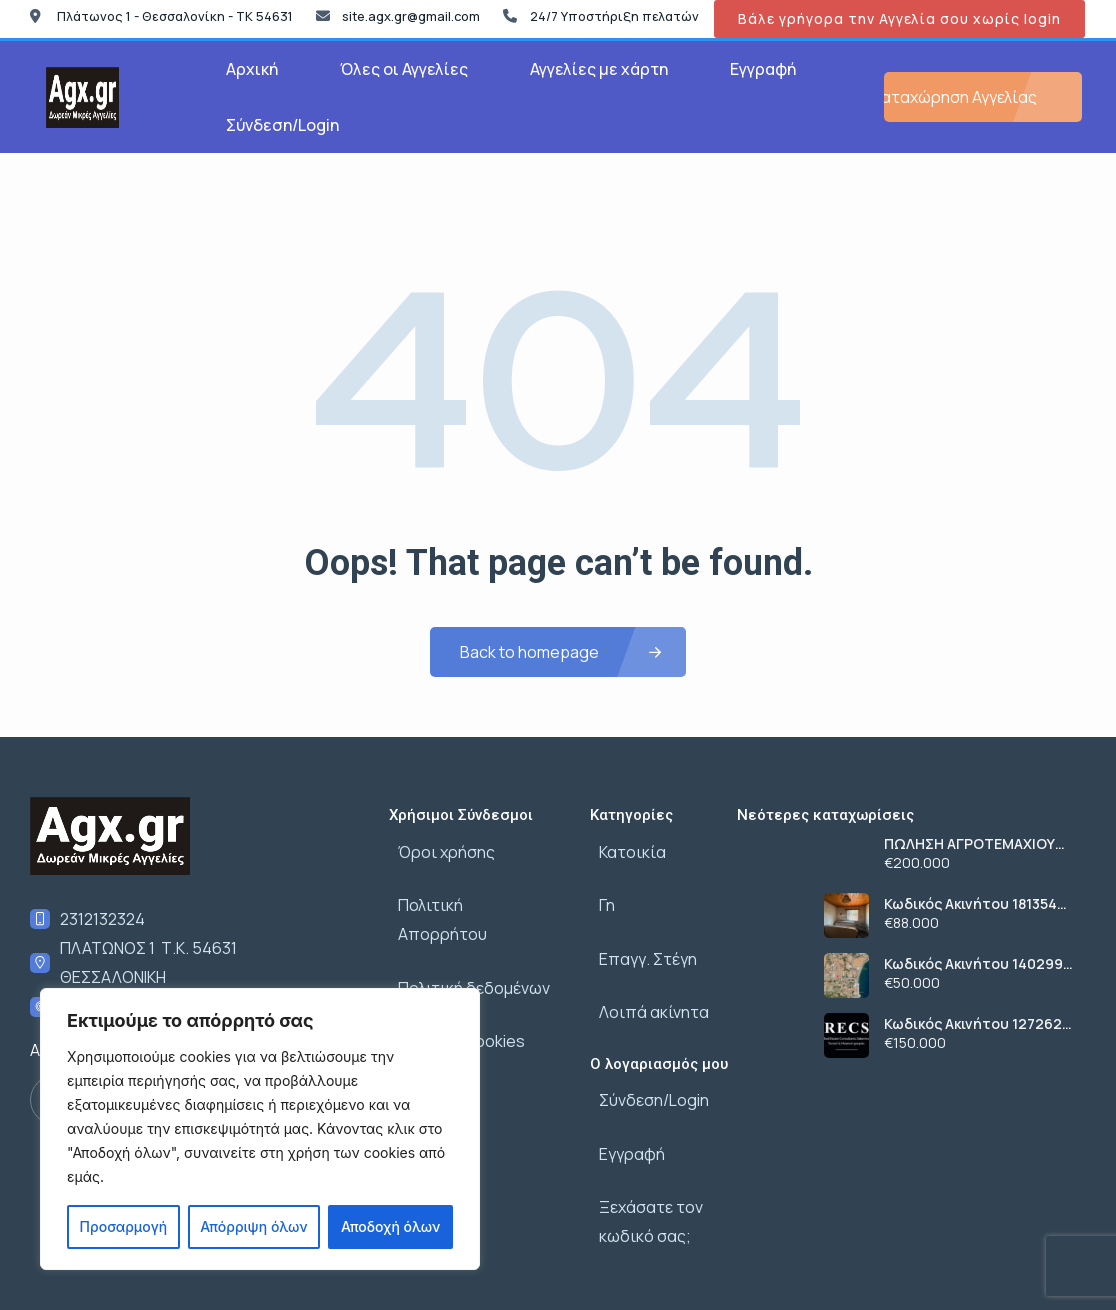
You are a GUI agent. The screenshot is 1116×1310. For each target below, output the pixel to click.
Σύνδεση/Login (282, 125)
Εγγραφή (763, 69)
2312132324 (102, 919)
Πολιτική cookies (452, 979)
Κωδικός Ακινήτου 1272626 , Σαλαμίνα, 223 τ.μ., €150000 (977, 1024)
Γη (598, 891)
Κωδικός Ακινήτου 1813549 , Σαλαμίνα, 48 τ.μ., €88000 (978, 904)
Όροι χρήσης (437, 847)
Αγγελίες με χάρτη (599, 69)
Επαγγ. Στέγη (639, 935)
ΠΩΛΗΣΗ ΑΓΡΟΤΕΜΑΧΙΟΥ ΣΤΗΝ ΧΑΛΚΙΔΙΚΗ (969, 844)
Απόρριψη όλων (253, 1226)
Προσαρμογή (124, 1226)
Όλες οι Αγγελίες (404, 69)
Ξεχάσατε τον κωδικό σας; (642, 1160)
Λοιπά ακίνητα (645, 979)
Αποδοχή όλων (390, 1226)
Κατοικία (623, 847)
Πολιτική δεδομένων (465, 935)
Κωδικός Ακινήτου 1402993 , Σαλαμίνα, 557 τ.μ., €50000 (977, 964)
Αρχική (252, 69)
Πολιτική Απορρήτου (467, 891)
